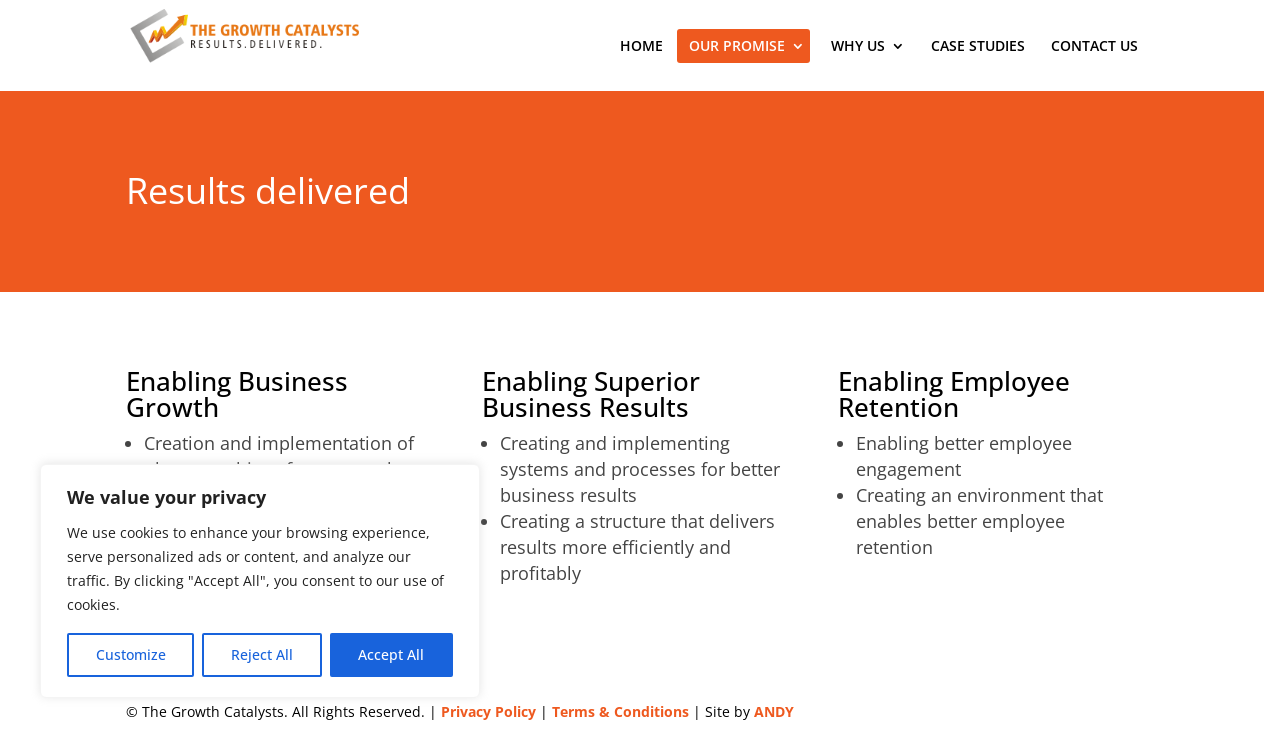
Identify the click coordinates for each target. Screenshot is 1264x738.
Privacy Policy (488, 711)
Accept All (391, 654)
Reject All (262, 654)
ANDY (774, 711)
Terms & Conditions (620, 711)
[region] (260, 581)
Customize (131, 654)
